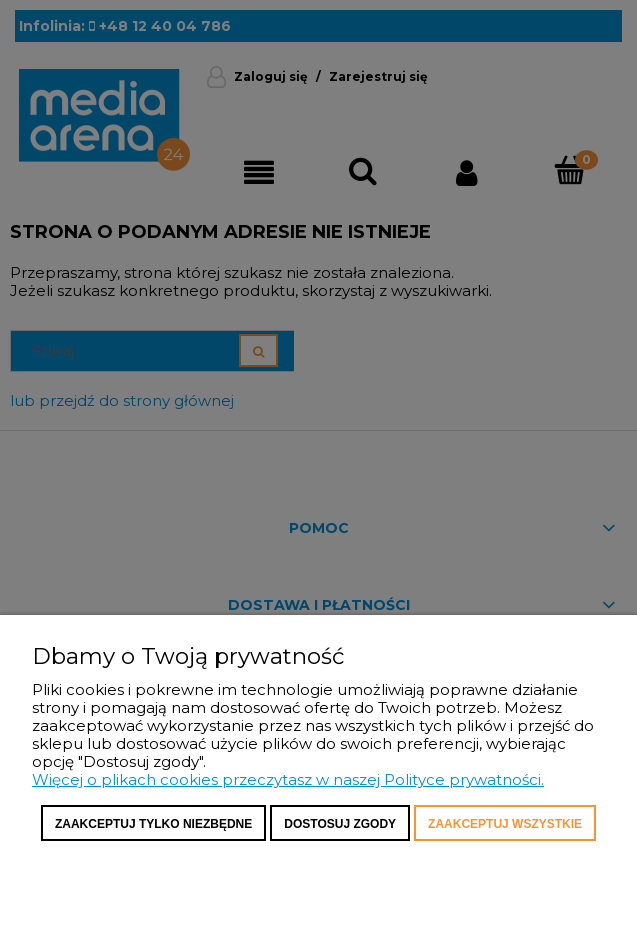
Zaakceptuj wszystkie (505, 824)
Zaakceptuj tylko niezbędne (153, 824)
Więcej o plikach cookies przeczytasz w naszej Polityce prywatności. (288, 779)
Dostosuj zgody (340, 824)
